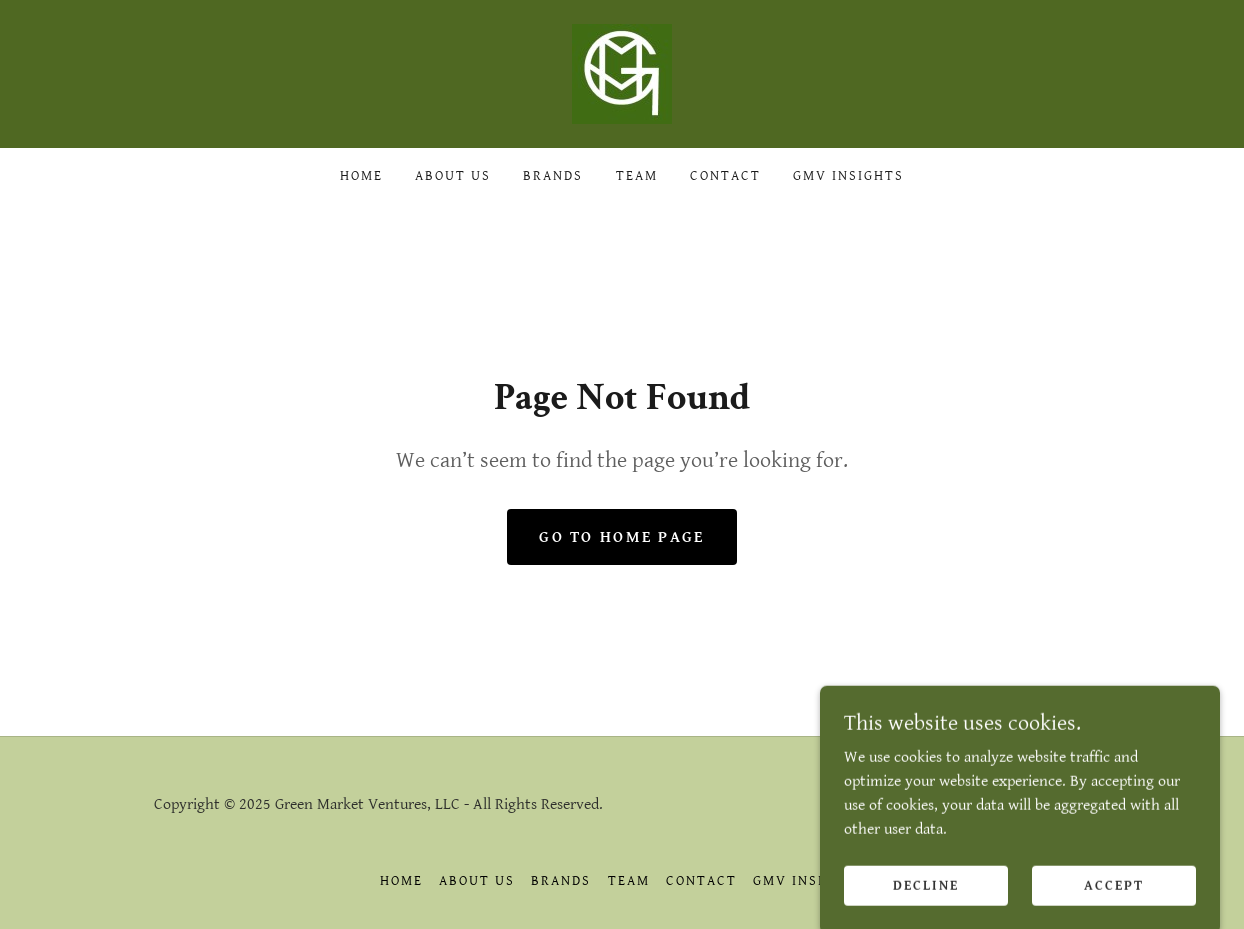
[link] (622, 73)
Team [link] (637, 176)
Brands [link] (553, 176)
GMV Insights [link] (848, 176)
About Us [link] (453, 176)
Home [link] (361, 176)
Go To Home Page (621, 537)
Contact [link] (725, 176)
